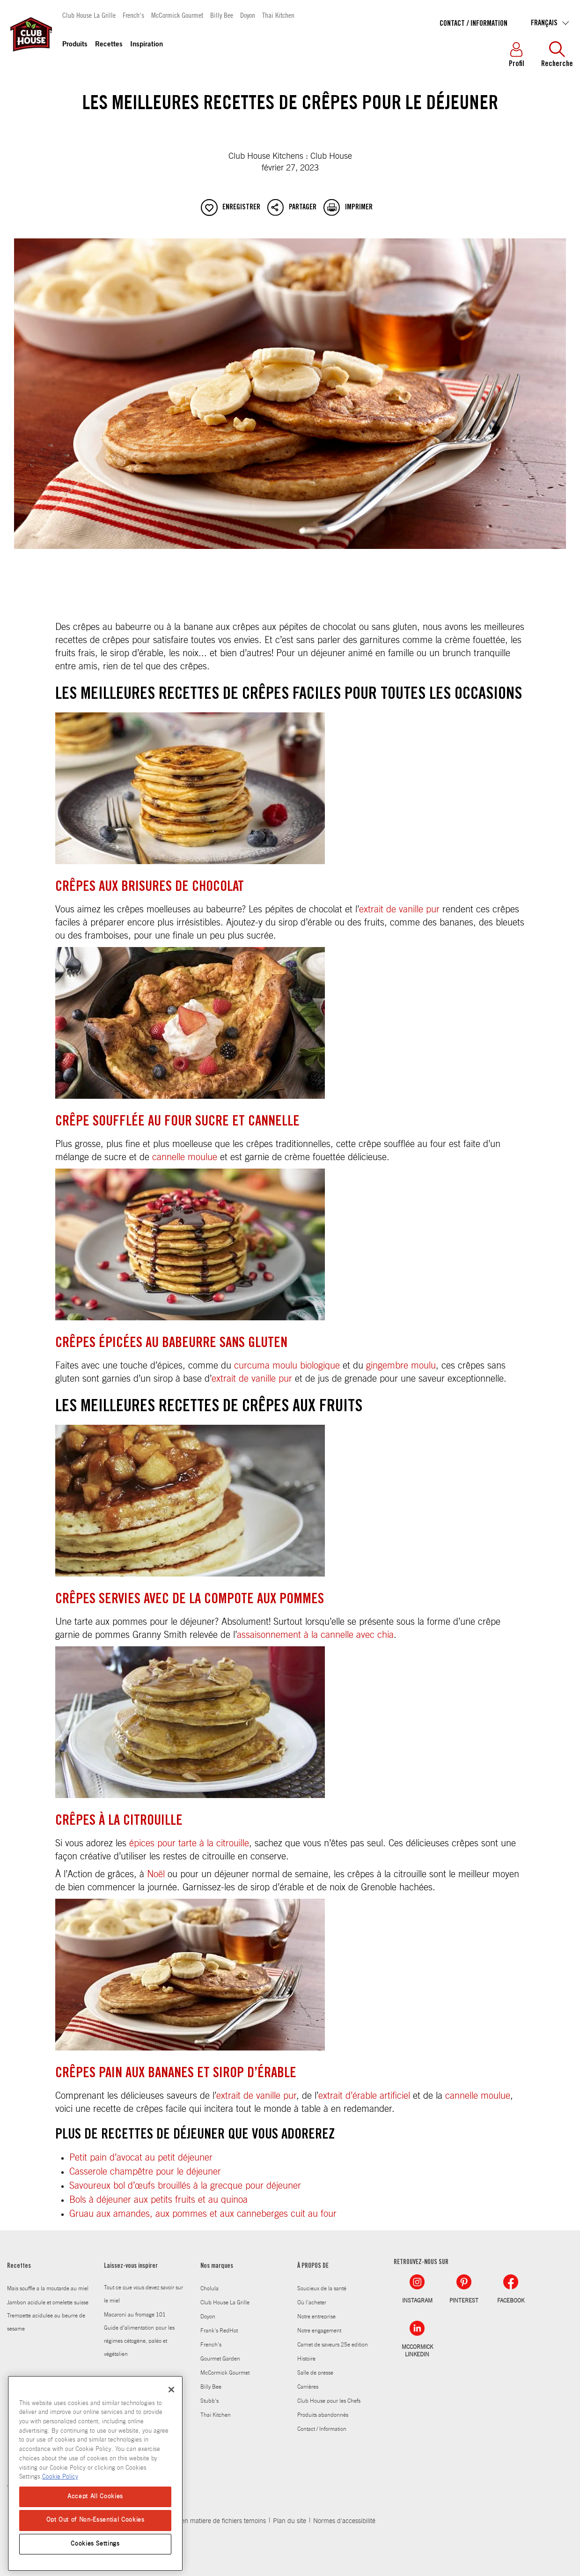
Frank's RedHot (219, 2330)
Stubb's (209, 2401)
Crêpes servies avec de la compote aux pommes (189, 1600)
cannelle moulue (184, 1157)
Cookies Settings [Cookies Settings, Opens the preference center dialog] (95, 2544)
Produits (75, 44)
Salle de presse (315, 2373)
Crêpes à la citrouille (119, 1821)
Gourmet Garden (220, 2358)
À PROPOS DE (313, 2266)
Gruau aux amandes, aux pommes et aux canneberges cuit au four (203, 2214)
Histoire (306, 2358)
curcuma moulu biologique (287, 1365)
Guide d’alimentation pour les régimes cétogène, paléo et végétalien (139, 2341)
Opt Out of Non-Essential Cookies (95, 2520)
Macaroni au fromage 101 (135, 2314)
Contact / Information (473, 24)
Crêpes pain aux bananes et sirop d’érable (175, 2074)
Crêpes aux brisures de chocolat (149, 888)
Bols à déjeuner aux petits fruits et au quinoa (158, 2200)
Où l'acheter (311, 2302)
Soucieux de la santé (321, 2288)
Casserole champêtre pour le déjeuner (145, 2171)
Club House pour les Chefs (328, 2401)
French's (133, 14)
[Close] (171, 2389)
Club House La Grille (89, 14)
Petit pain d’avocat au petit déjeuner (141, 2157)
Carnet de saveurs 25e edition (332, 2344)
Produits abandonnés (322, 2415)
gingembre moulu (401, 1365)
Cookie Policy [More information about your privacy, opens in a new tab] (60, 2477)
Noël (156, 1874)
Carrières (307, 2387)
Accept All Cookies (95, 2497)
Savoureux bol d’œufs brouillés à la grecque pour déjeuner (185, 2186)
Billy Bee (221, 14)
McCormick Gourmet (177, 14)
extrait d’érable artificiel (364, 2096)
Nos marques (216, 2266)
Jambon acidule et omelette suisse (47, 2302)
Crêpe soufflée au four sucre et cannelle (177, 1122)
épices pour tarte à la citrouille (189, 1843)
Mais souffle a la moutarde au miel (47, 2288)
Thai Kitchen (278, 14)
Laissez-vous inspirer (131, 2266)
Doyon (247, 14)
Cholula (209, 2288)
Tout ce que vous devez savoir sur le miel (143, 2294)
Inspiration (146, 44)
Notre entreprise (316, 2316)
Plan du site (289, 2521)
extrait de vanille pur (399, 909)
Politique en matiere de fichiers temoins (210, 2521)
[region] (95, 2473)
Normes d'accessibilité (344, 2521)
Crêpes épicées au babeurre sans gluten (171, 1344)
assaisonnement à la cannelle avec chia (315, 1635)
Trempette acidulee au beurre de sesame (46, 2322)
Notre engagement (319, 2330)
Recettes (109, 44)
